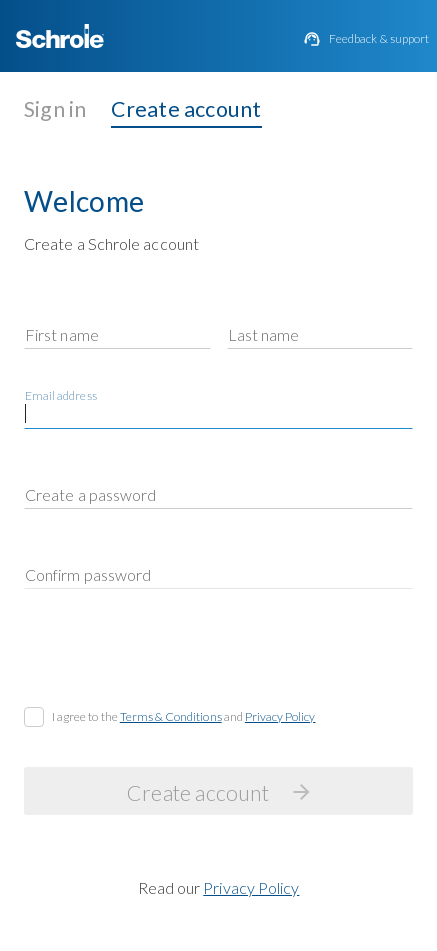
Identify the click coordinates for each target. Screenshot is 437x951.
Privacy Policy (280, 716)
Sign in (55, 109)
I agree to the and (184, 717)
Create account (186, 109)
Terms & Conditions (171, 716)
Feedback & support (379, 39)
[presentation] (176, 660)
